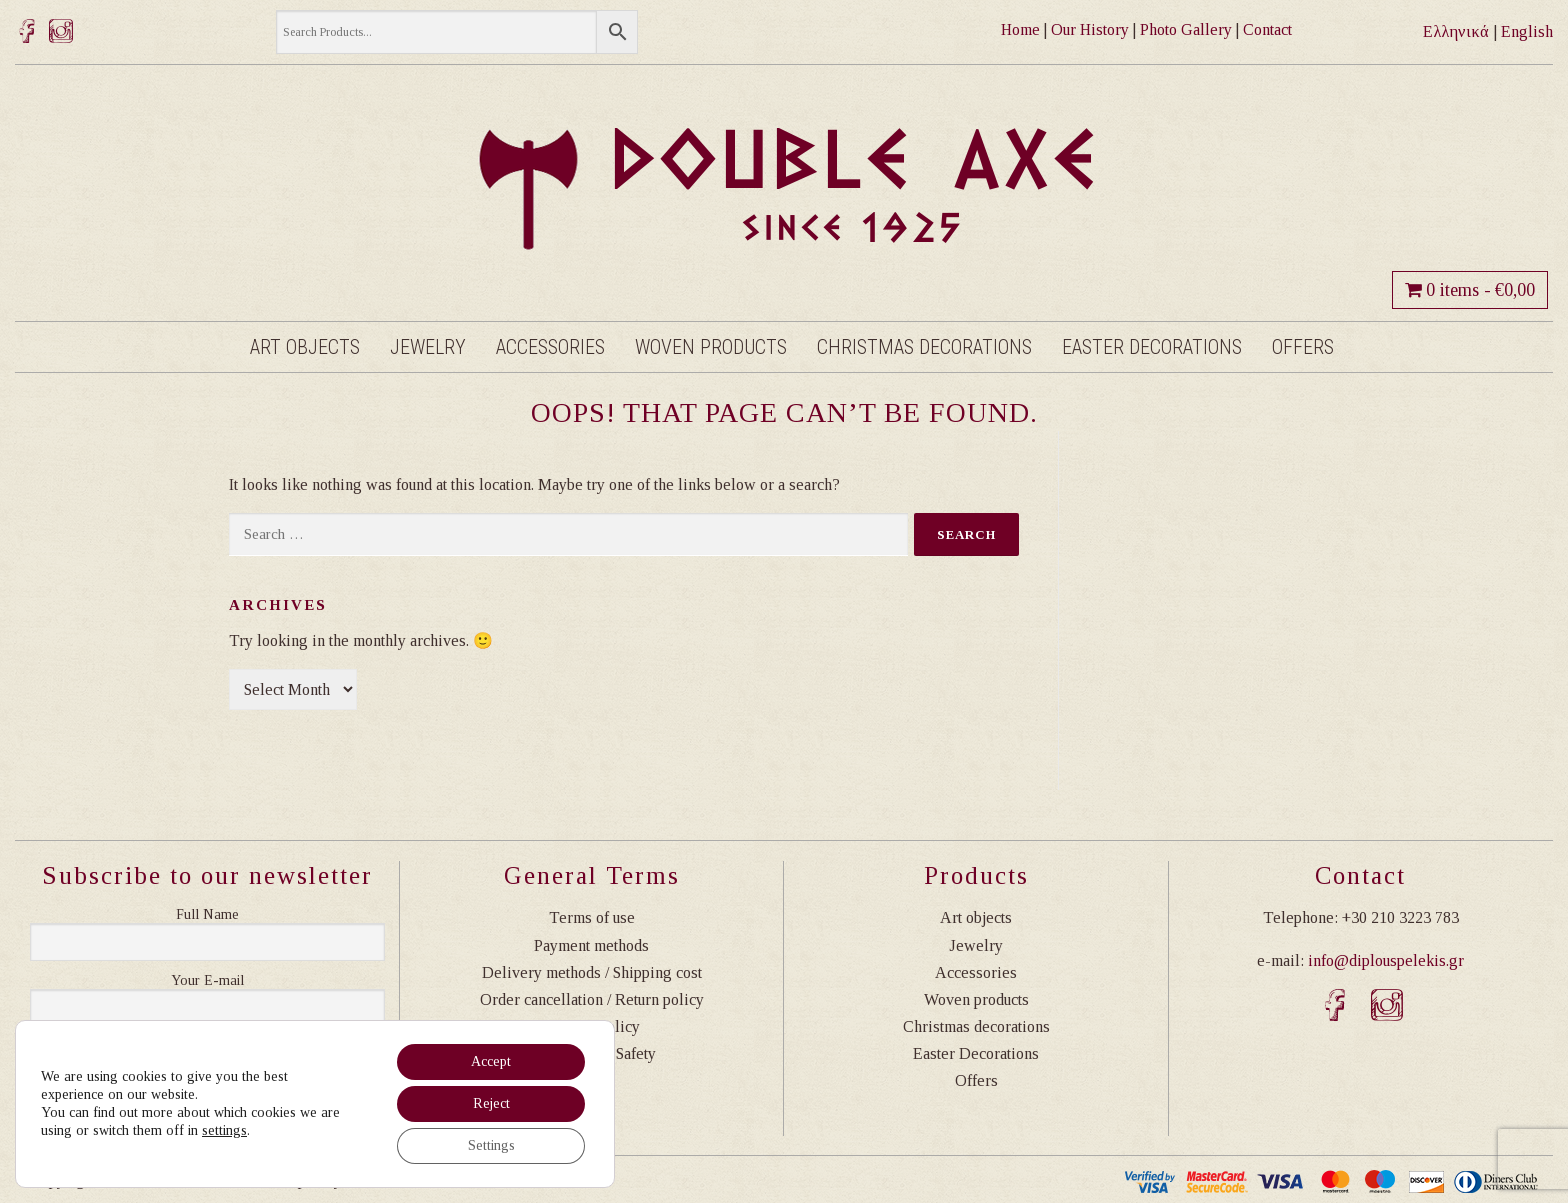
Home (1020, 29)
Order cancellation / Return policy (592, 999)
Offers (1303, 347)
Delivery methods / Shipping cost (592, 972)
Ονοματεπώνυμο (207, 915)
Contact (1267, 29)
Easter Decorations (1152, 347)
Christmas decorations (924, 347)
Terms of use (592, 917)
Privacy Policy (592, 1026)
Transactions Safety (592, 1053)
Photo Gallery (1186, 29)
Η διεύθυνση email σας (207, 981)
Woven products (711, 347)
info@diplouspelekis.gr (1386, 960)
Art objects (305, 347)
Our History (1090, 29)
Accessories (550, 347)
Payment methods (591, 945)
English (1527, 31)
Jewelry (428, 347)
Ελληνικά (1456, 31)
